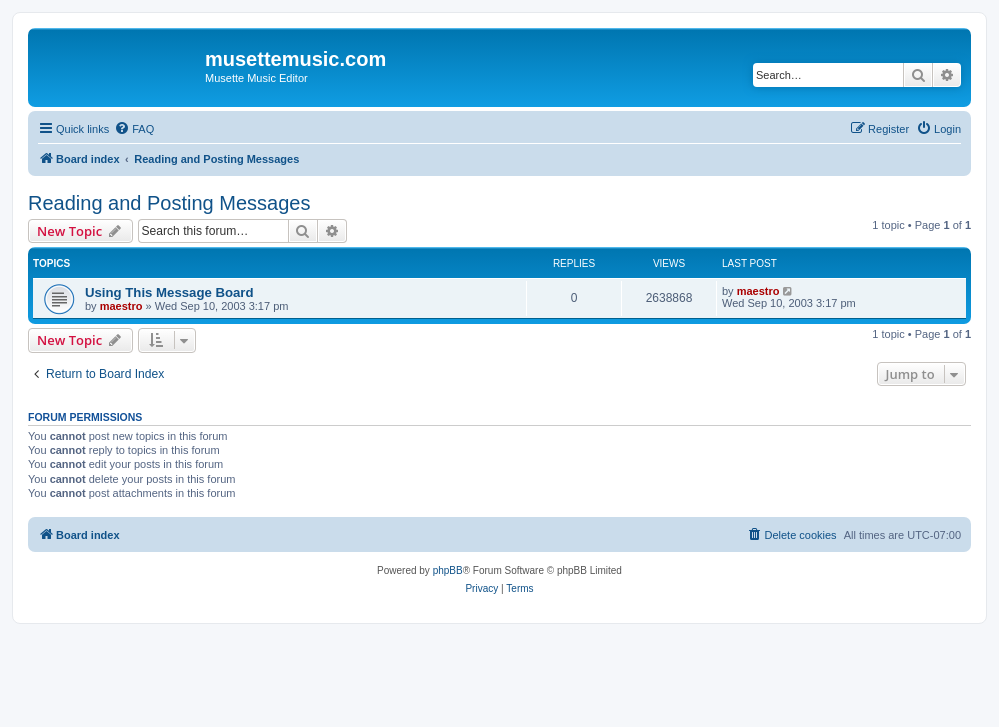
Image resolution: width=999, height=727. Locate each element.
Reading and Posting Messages (169, 203)
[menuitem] (134, 129)
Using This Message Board (169, 292)
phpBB (448, 570)
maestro (121, 306)
